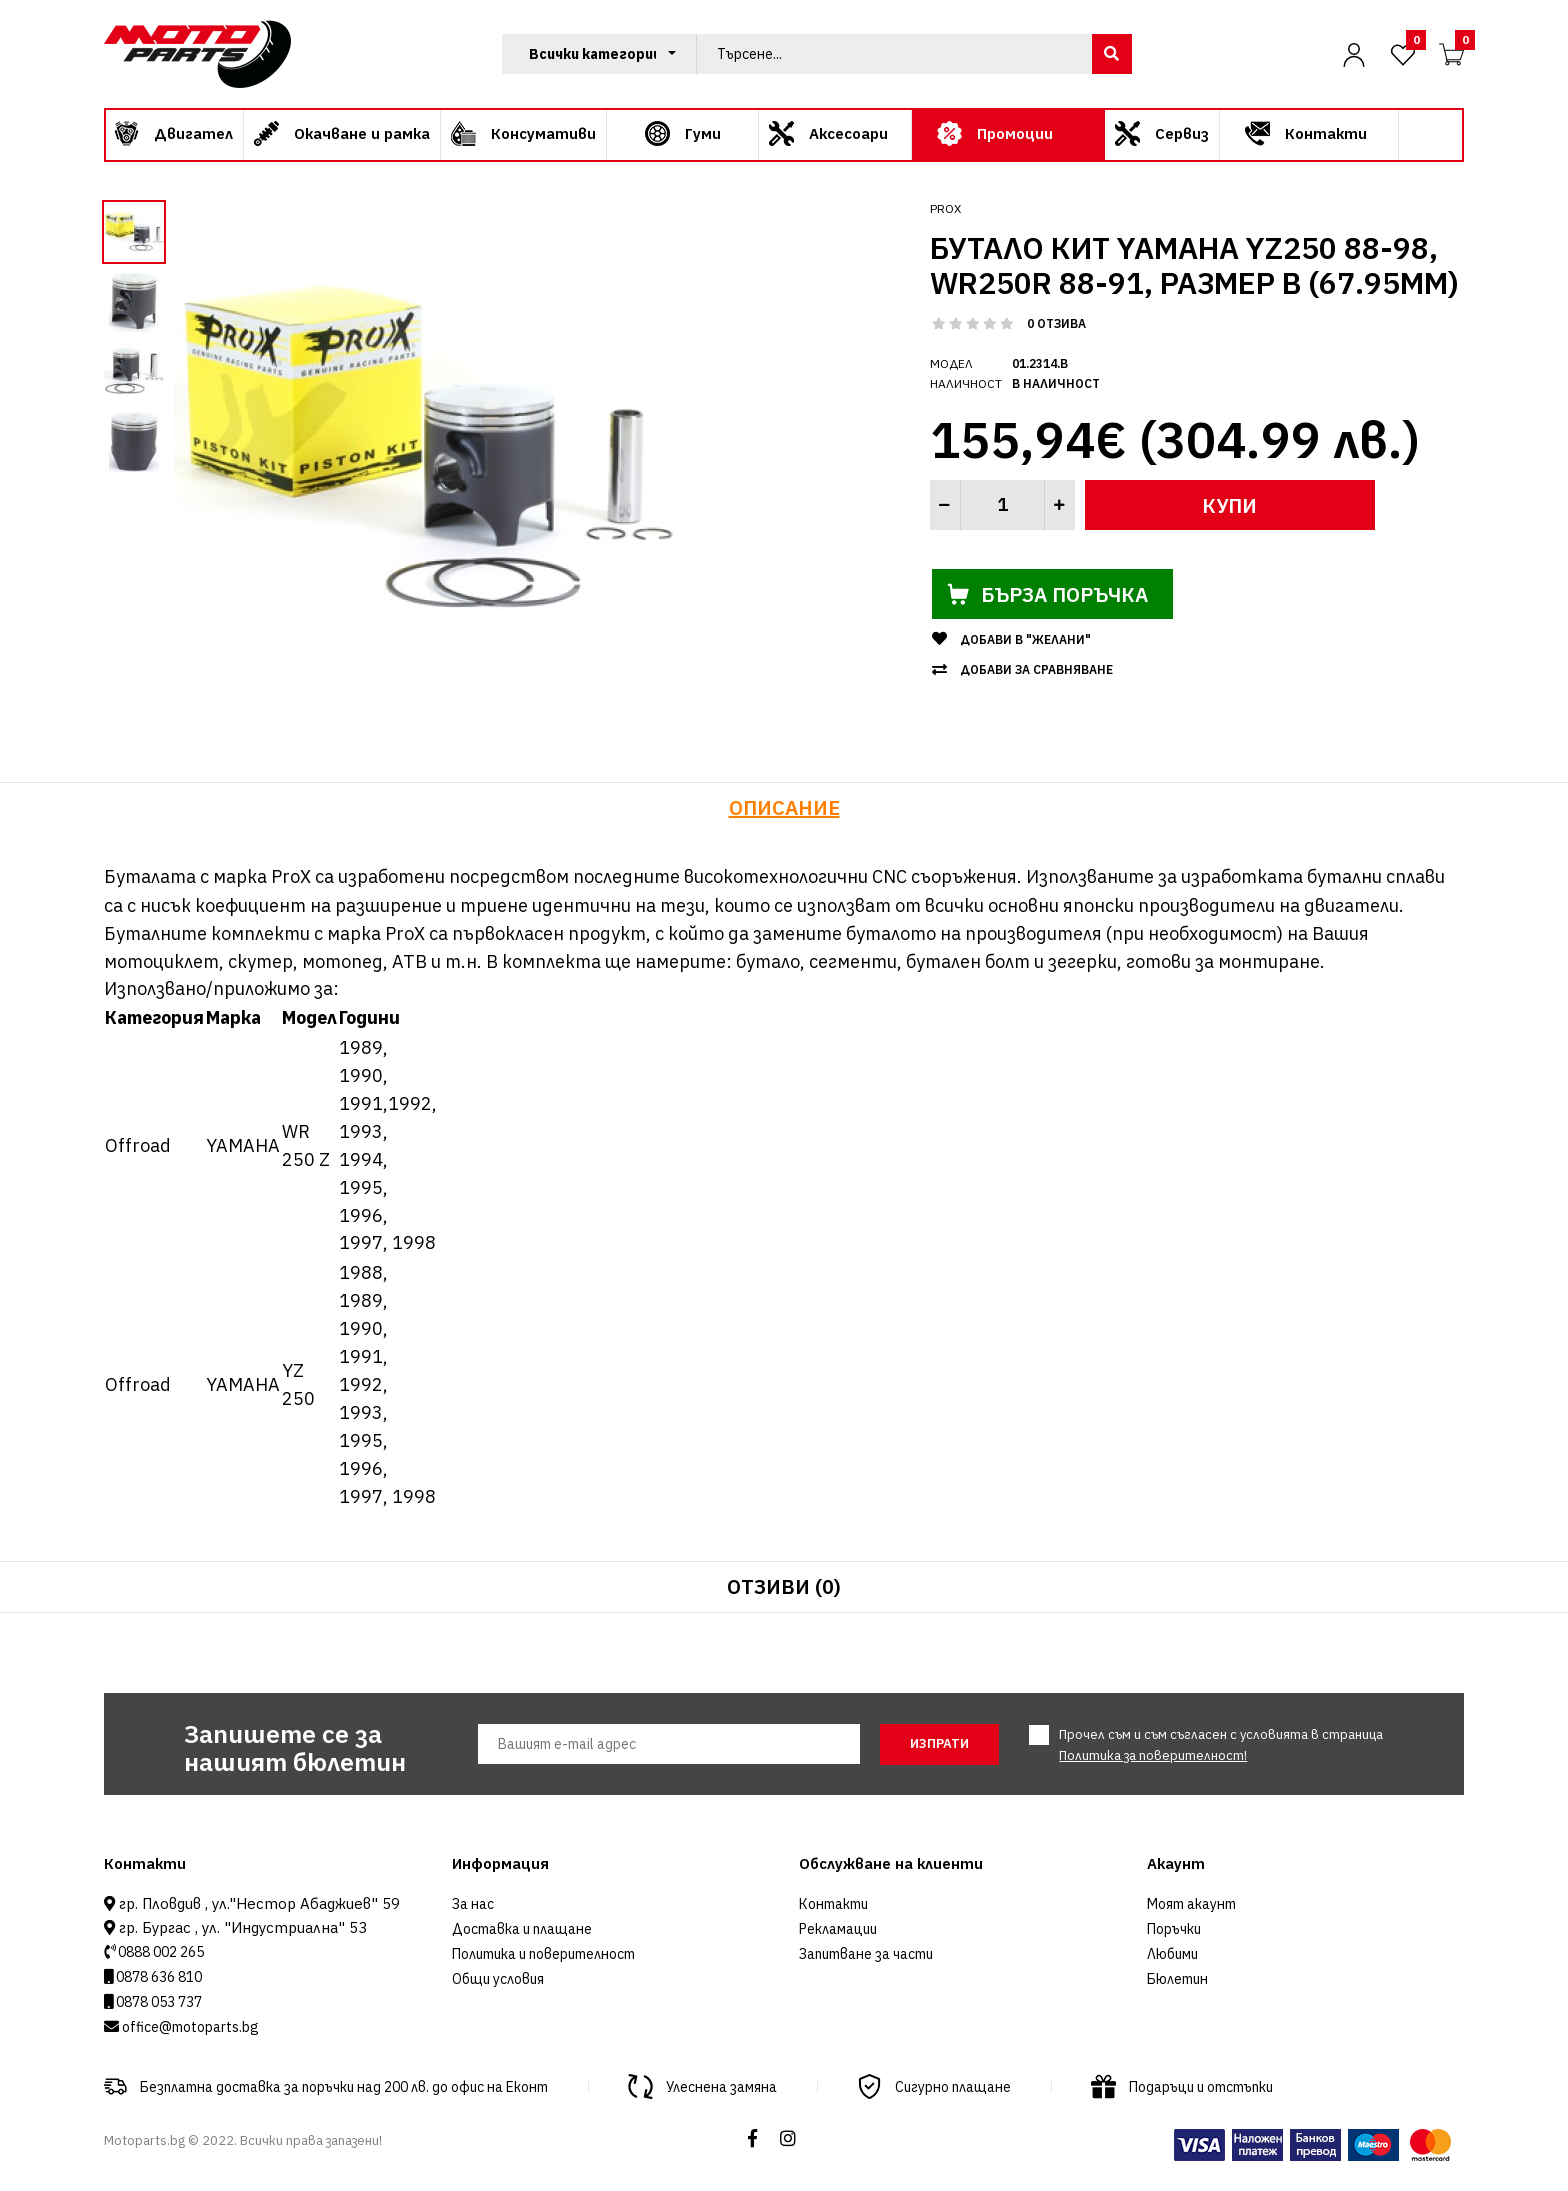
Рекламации (838, 1929)
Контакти (833, 1904)
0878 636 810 (157, 1977)
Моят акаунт (1191, 1904)
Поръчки (1174, 1929)
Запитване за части (866, 1954)
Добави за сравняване (1036, 669)
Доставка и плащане (522, 1929)
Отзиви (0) (784, 1586)
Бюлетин (1177, 1979)
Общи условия (498, 1979)
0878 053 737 (157, 2002)
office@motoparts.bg (189, 2027)
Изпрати (939, 1743)
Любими (1172, 1954)
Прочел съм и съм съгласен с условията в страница (1221, 1744)
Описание (784, 807)
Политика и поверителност (543, 1954)
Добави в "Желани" (1025, 639)
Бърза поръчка (1054, 594)
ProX (945, 208)
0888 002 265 (159, 1952)
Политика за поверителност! (1153, 1755)
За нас (473, 1904)
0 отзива (1056, 323)
